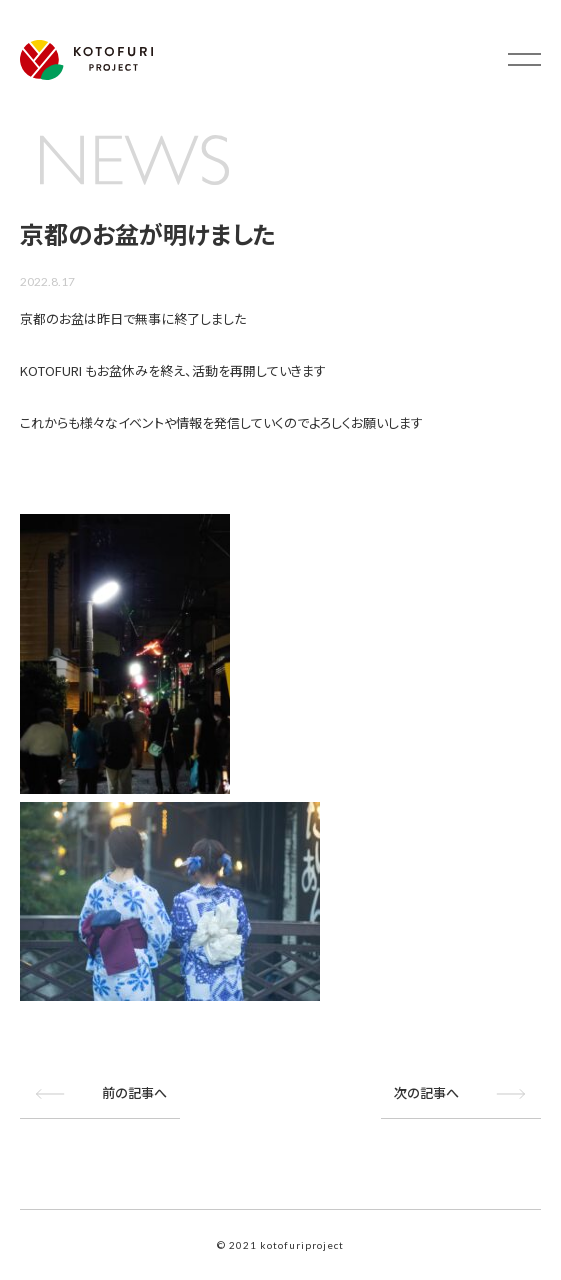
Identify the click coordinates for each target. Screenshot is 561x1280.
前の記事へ (134, 1091)
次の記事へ (426, 1091)
